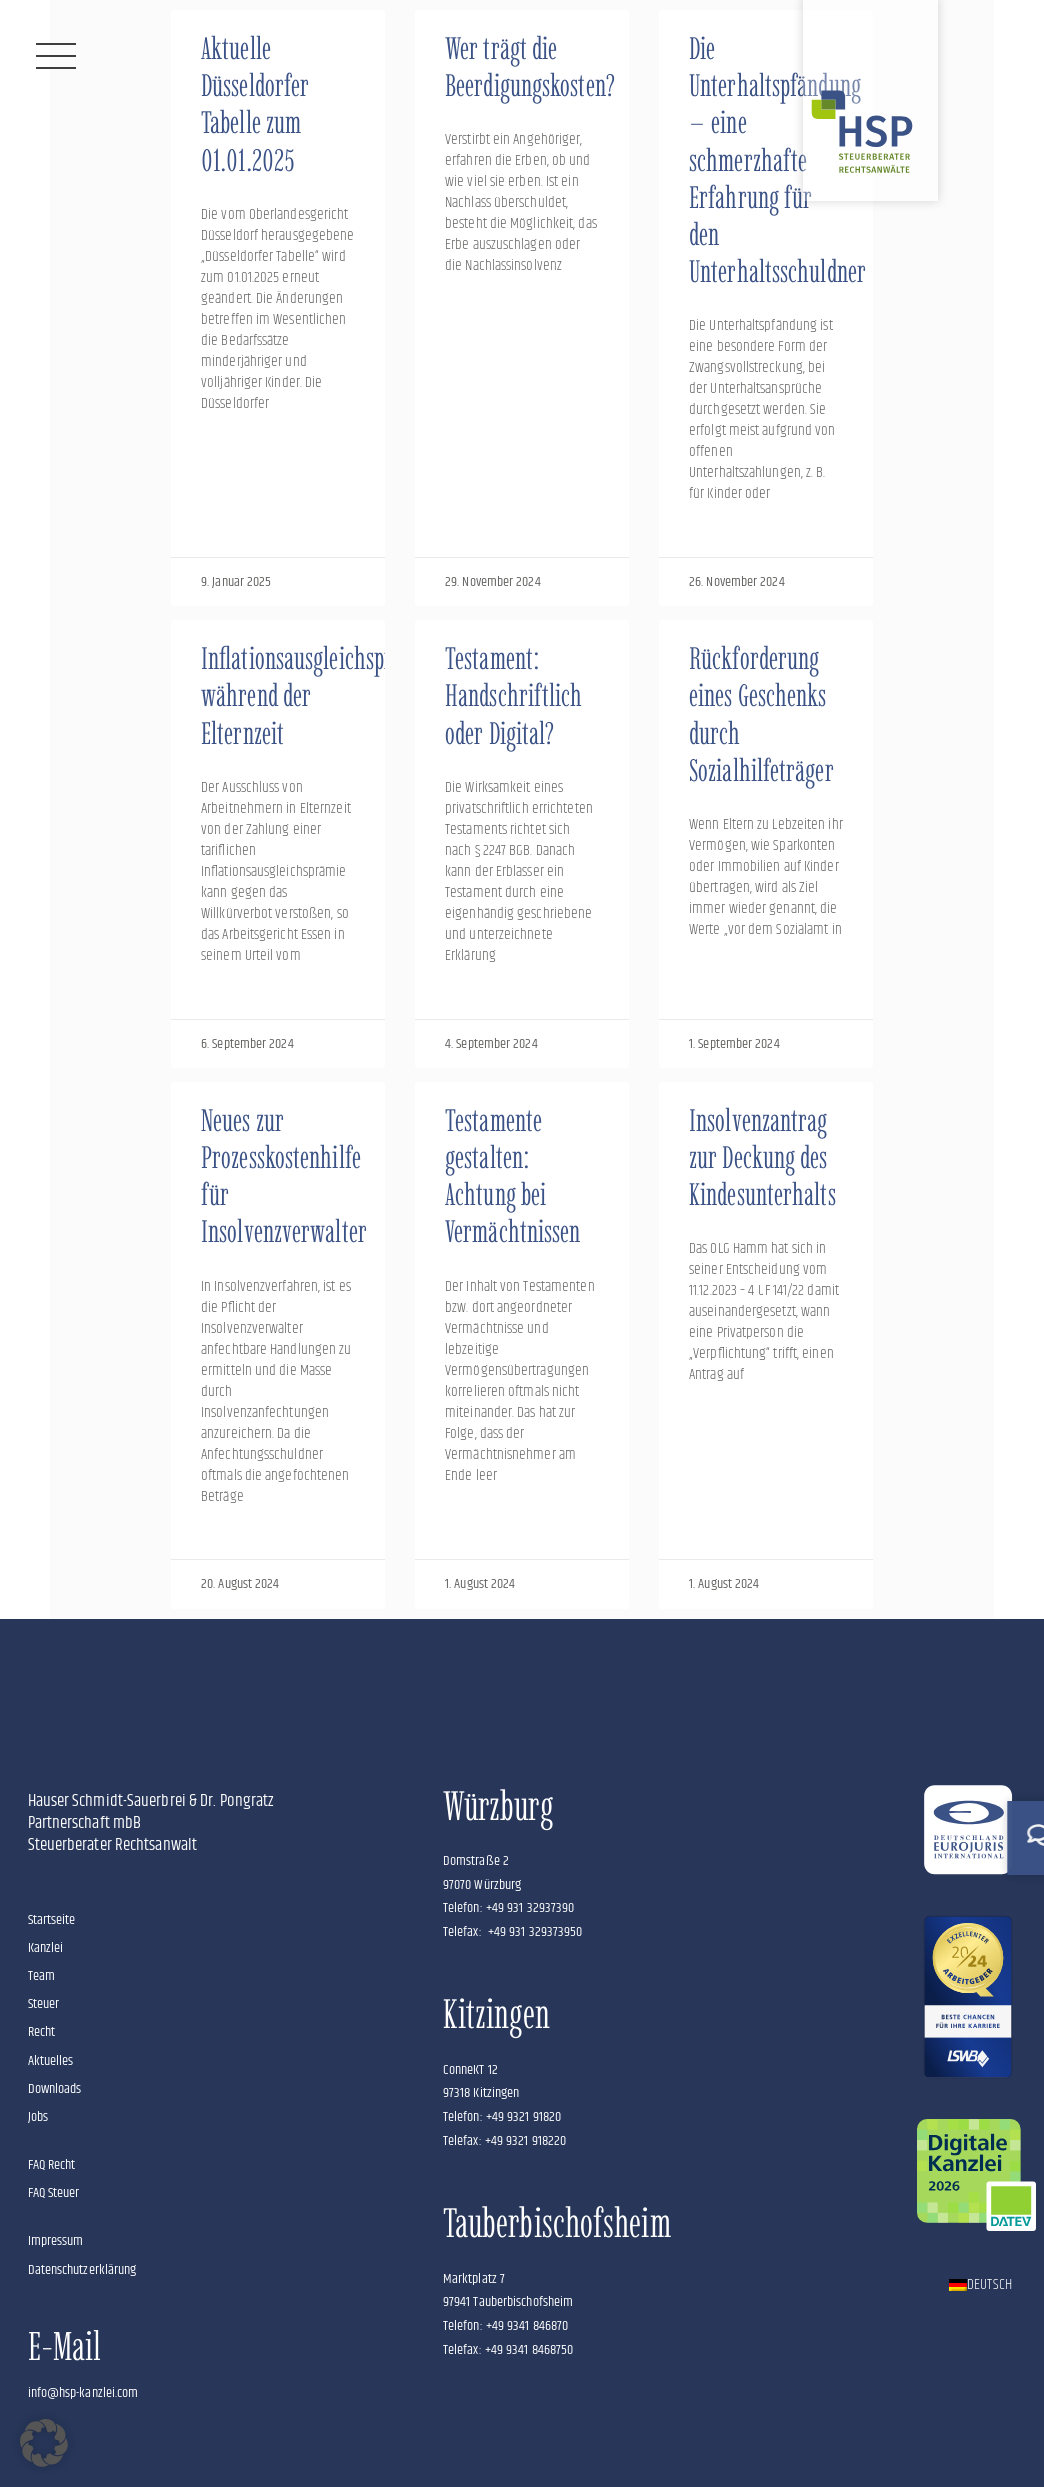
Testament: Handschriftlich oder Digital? (514, 695)
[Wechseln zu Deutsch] (980, 2285)
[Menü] (56, 56)
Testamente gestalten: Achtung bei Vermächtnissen (512, 1176)
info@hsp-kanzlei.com (83, 2393)
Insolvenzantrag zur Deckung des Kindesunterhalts (762, 1157)
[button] (44, 2443)
